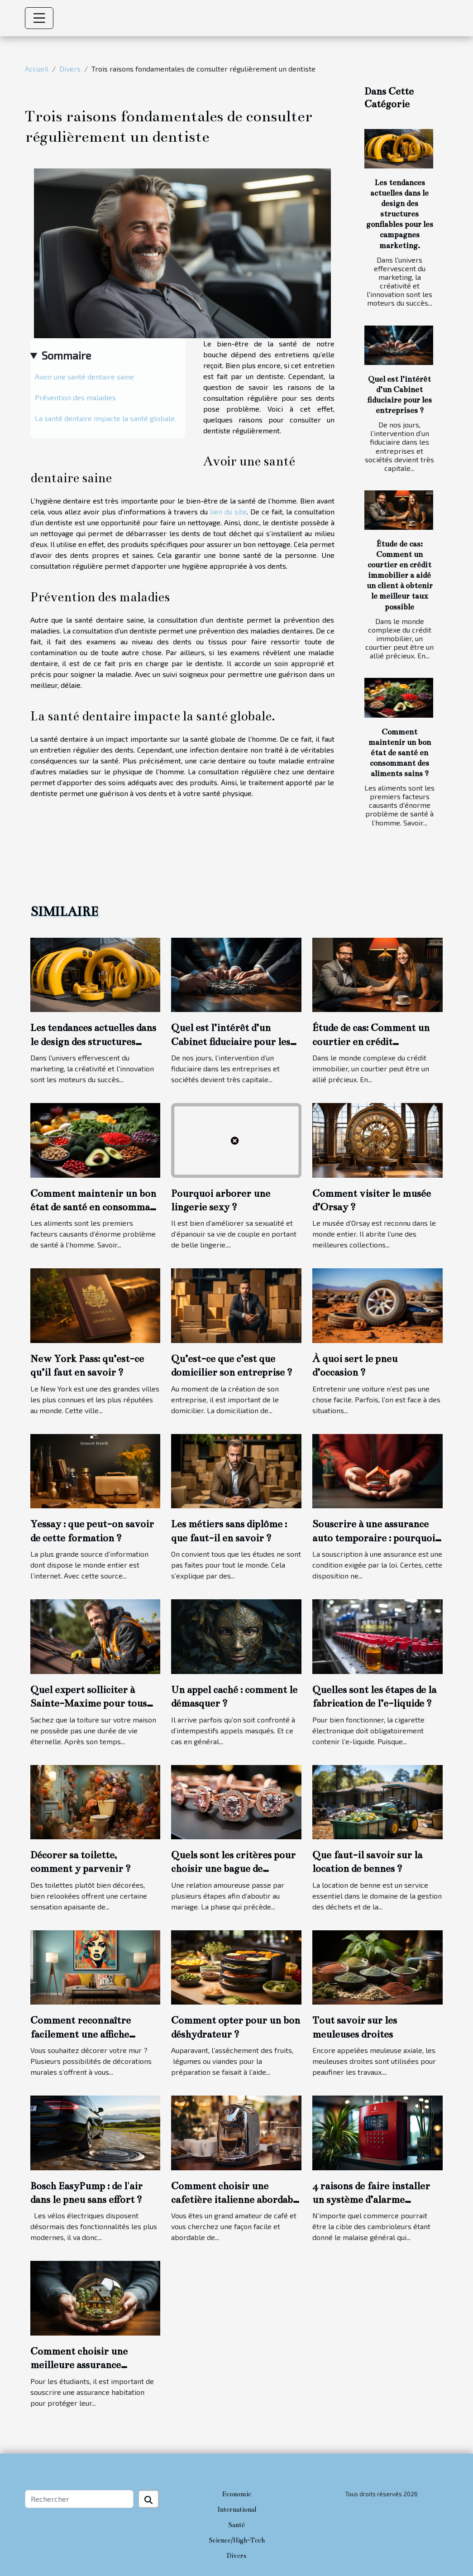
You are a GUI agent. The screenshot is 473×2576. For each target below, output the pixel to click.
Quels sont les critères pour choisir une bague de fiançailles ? (233, 1869)
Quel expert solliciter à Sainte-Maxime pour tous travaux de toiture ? (88, 1703)
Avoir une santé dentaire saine (84, 376)
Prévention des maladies (75, 397)
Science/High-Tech (237, 2540)
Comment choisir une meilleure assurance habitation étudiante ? (80, 2365)
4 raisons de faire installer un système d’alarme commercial (371, 2200)
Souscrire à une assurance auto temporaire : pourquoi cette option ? (373, 1538)
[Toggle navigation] (39, 18)
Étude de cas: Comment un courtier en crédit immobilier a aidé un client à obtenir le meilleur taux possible (400, 575)
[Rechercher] (79, 2499)
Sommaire (66, 355)
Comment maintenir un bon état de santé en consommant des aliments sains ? (399, 752)
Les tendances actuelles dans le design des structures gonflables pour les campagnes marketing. (399, 214)
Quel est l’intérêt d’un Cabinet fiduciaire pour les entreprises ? (230, 1041)
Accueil (36, 68)
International (236, 2509)
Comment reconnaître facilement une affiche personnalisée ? (80, 2034)
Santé (236, 2525)
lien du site (228, 511)
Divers (70, 68)
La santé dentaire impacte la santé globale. (105, 418)
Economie (236, 2494)
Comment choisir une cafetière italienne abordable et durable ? (236, 2200)
